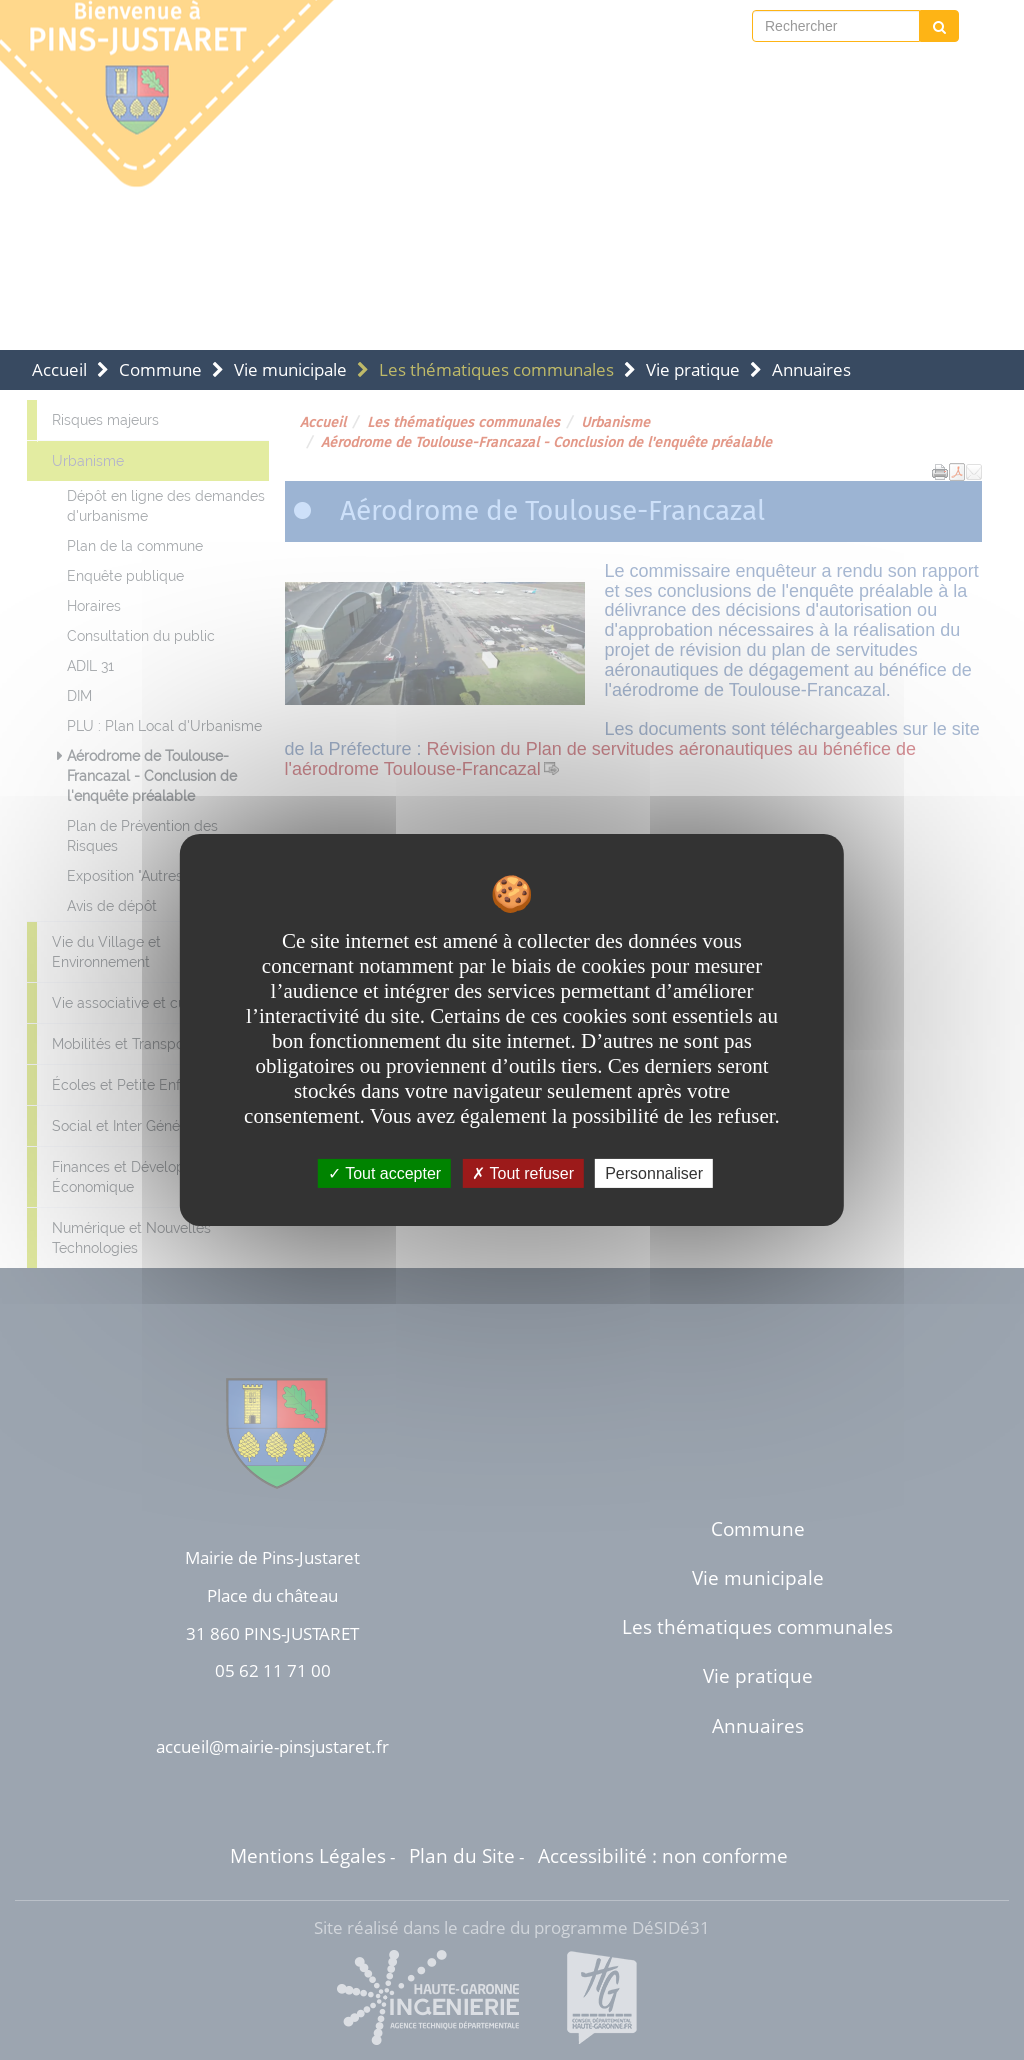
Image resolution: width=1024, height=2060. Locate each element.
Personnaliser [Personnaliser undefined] (654, 1173)
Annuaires (811, 369)
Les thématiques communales (496, 369)
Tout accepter (384, 1173)
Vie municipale (290, 369)
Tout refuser (523, 1173)
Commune (160, 369)
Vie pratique (693, 369)
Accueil (59, 369)
